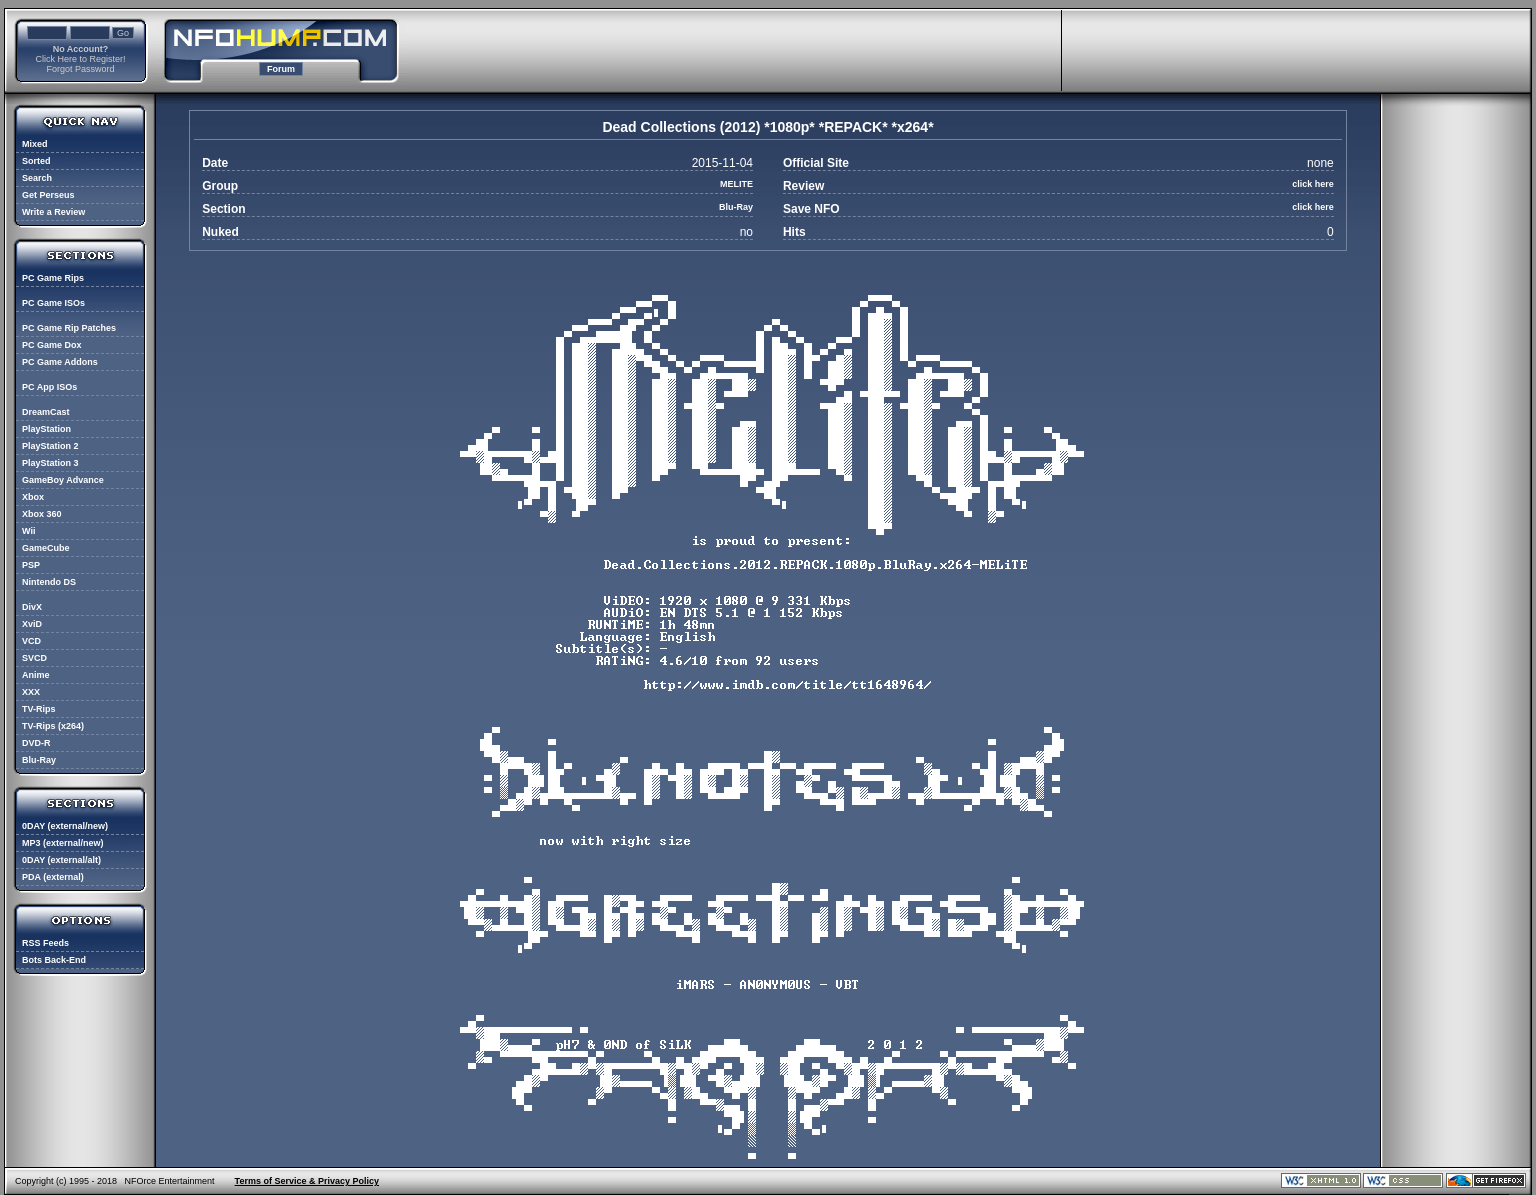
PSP (31, 565)
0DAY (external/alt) (61, 860)
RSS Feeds (45, 943)
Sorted (36, 161)
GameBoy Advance (63, 480)
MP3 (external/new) (63, 843)
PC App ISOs (49, 387)
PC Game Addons (60, 362)
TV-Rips (39, 709)
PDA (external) (53, 877)
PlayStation (46, 429)
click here (1313, 184)
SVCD (34, 658)
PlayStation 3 (50, 463)
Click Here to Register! (80, 59)
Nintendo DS (49, 582)
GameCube (46, 548)
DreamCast (46, 412)
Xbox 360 (42, 514)
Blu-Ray (39, 760)
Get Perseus (48, 195)
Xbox (33, 497)
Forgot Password (80, 69)
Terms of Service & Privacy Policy (307, 1181)
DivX (32, 607)
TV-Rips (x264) (53, 726)
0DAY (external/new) (65, 826)
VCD (31, 641)
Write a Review (53, 212)
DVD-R (36, 743)
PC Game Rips (53, 278)
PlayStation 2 (50, 446)
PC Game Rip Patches (69, 328)
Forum (281, 69)
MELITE (736, 184)
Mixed (35, 144)
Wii (28, 531)
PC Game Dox (52, 345)
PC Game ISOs (53, 303)
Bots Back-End (54, 960)
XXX (31, 692)
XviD (32, 624)
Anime (36, 675)
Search (37, 178)
